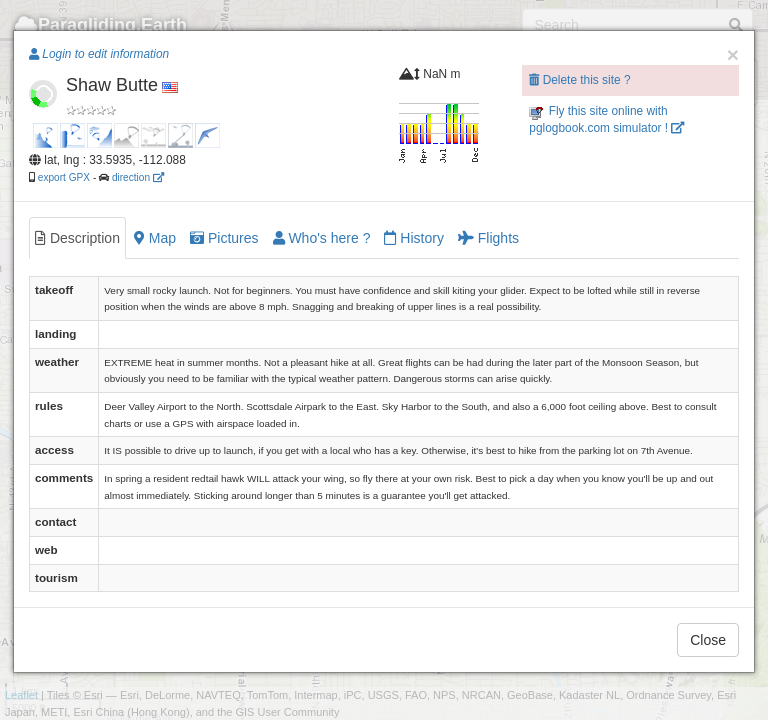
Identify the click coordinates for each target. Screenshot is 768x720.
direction (138, 177)
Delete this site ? (579, 80)
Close (708, 640)
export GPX (64, 177)
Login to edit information (99, 54)
